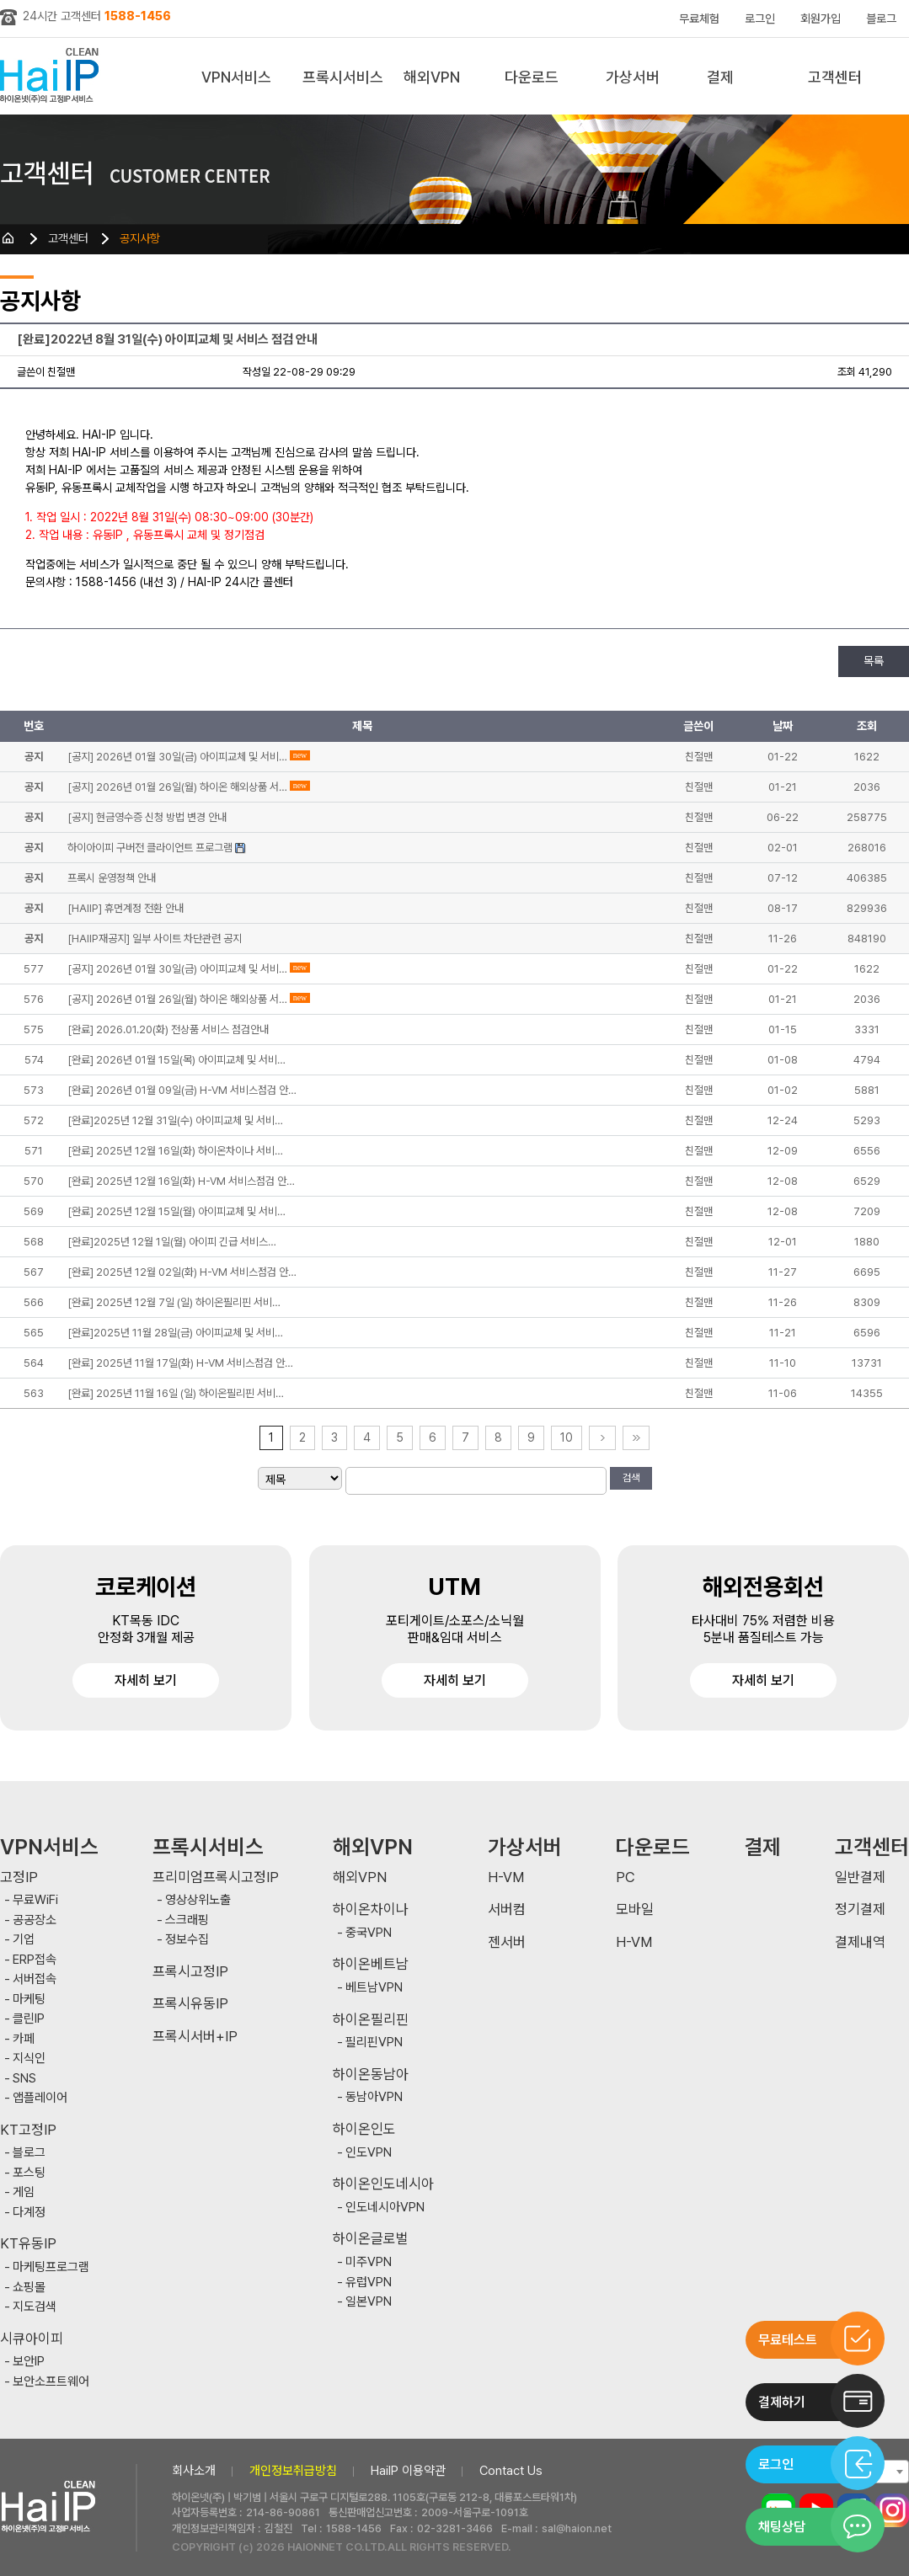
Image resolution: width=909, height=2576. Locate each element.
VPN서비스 (236, 77)
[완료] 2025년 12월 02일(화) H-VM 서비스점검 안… (182, 1272)
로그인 (760, 18)
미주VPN (368, 2262)
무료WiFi (35, 1900)
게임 (24, 2192)
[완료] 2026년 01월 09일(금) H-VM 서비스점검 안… (182, 1090)
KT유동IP (28, 2244)
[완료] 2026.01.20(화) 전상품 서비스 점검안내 (168, 1029)
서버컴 (507, 1909)
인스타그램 (892, 2510)
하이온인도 (364, 2129)
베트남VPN (374, 1988)
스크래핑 (187, 1920)
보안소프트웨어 (51, 2382)
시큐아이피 (31, 2339)
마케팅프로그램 (51, 2267)
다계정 (29, 2212)
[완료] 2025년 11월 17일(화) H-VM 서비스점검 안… (180, 1363)
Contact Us (511, 2470)
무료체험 (699, 18)
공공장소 (34, 1920)
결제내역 (860, 1942)
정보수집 (187, 1940)
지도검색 (34, 2307)
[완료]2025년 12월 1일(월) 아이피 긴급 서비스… (171, 1241)
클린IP (29, 2019)
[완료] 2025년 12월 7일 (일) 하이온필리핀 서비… (174, 1302)
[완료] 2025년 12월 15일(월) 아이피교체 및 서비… (176, 1211)
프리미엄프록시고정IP (215, 1877)
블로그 (881, 18)
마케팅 (29, 1999)
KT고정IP (28, 2130)
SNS (24, 2079)
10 (566, 1437)
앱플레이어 (40, 2098)
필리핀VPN (374, 2042)
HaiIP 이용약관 (408, 2470)
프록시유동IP (190, 2004)
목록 (874, 661)
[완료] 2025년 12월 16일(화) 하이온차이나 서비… (175, 1150)
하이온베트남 (371, 1964)
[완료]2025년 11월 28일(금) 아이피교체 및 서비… (175, 1332)
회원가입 (820, 18)
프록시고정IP (190, 1972)
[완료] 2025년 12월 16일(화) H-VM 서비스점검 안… (181, 1181)
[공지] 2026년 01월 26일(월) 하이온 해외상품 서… (177, 999)
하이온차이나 (371, 1909)
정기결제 (860, 1909)
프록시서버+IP (195, 2037)
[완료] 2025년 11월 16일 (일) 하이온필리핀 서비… (175, 1393)
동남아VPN (374, 2097)
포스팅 (29, 2173)
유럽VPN (368, 2282)
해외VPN (432, 77)
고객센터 (835, 77)
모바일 (635, 1909)
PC (625, 1877)
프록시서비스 (342, 77)
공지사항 (140, 238)
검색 (631, 1478)
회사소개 (194, 2470)
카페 (24, 2039)
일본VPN (368, 2302)
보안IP (29, 2362)
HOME (8, 238)
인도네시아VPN (385, 2207)
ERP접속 (34, 1960)
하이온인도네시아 (383, 2184)
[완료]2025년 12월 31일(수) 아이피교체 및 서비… (175, 1120)
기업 (24, 1940)
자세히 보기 (146, 1680)
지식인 (29, 2058)
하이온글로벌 (371, 2239)
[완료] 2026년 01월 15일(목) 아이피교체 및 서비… (176, 1059)
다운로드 (532, 77)
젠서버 (507, 1942)
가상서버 (633, 77)
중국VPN (368, 1933)
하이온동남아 (371, 2075)
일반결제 (860, 1877)
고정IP (19, 1877)
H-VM (506, 1877)
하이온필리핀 (371, 2020)
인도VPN (368, 2153)
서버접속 (34, 1979)
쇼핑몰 (29, 2287)
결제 (720, 77)
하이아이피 (52, 76)
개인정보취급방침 (293, 2470)
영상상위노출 (198, 1900)
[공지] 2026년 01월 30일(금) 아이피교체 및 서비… (177, 969)
